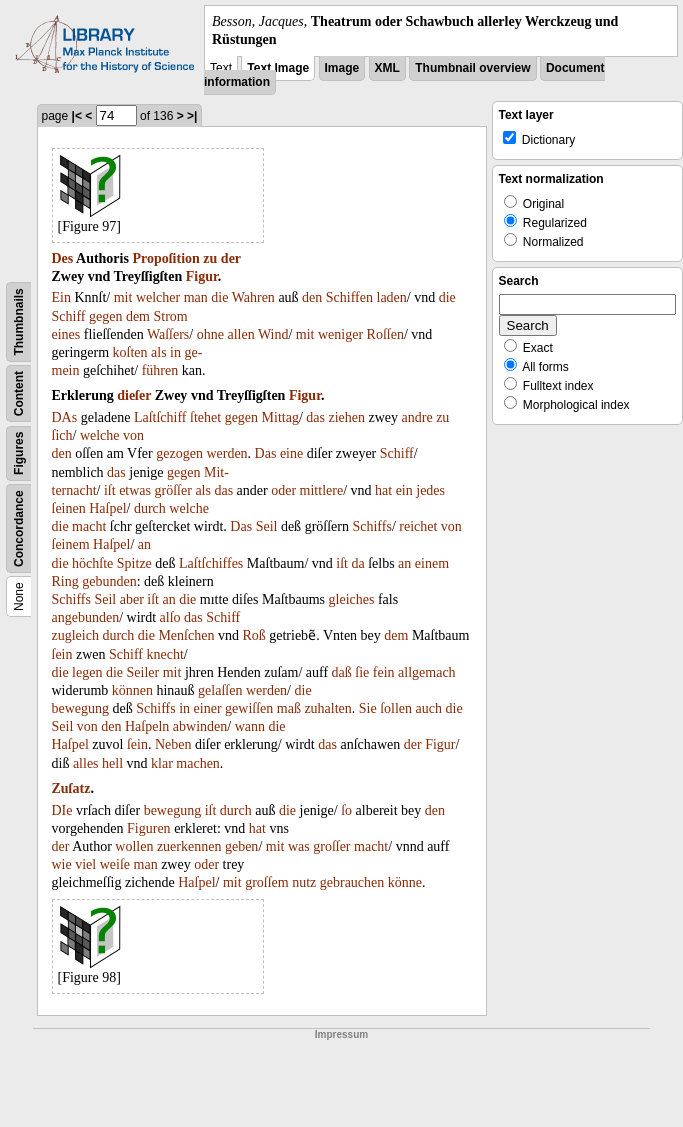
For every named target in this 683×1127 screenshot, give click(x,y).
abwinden (200, 726)
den (312, 297)
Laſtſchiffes (211, 563)
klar (162, 763)
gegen (105, 316)
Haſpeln (147, 726)
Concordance (19, 529)
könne (405, 882)
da (357, 563)
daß (342, 672)
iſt (110, 490)
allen (240, 334)
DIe (62, 810)
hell (112, 763)
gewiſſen (249, 708)
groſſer (331, 846)
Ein (61, 297)
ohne (210, 334)
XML (387, 68)
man (196, 297)
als (159, 352)
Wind (273, 334)
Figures (19, 453)
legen (87, 672)
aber (132, 599)
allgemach (427, 672)
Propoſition (165, 258)
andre (417, 417)
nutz (304, 882)
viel (85, 864)
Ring (65, 581)
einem (432, 563)
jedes (430, 490)
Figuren (149, 828)
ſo (346, 810)
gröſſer (173, 490)
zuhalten (327, 708)
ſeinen (69, 508)
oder (283, 490)
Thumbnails (19, 322)
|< (77, 116)
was (299, 846)
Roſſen (385, 334)
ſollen (396, 708)
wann (250, 726)
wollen (134, 846)
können (132, 690)
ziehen (346, 417)
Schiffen (349, 297)
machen (198, 763)
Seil (267, 526)
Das (266, 453)
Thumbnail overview (472, 68)
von (133, 435)
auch (429, 708)
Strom (171, 316)
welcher (158, 297)
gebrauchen (352, 882)
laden (392, 297)
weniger (340, 334)
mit (123, 297)
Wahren (253, 297)
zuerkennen (189, 846)
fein (384, 672)
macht (89, 526)
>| (192, 116)
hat (383, 490)
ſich (62, 435)
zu (210, 258)
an (144, 544)
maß (289, 708)
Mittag (280, 417)
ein (404, 490)
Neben (173, 744)
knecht (165, 654)
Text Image (278, 68)
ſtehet (205, 417)
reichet (418, 526)
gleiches (352, 599)
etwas (135, 490)
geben (241, 846)
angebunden (86, 617)
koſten (130, 352)
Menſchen (186, 635)
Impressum (341, 1034)
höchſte (92, 563)
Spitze (134, 563)
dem (138, 316)
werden (226, 453)
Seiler (143, 672)
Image (342, 68)
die (219, 297)
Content (19, 393)
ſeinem (71, 544)
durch (150, 508)
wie (62, 864)
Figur (202, 276)
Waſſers (168, 334)
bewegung (81, 708)
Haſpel (107, 508)
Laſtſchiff (160, 417)
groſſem (267, 882)
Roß (253, 635)
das (315, 417)
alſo (170, 617)
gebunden (109, 581)
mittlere (322, 490)
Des (63, 258)
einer (208, 708)
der (231, 258)
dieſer (134, 395)
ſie (362, 672)
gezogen (179, 453)
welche (100, 435)
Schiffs (371, 526)
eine (291, 453)
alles (86, 763)
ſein (62, 654)
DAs (65, 417)
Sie (368, 708)
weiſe (115, 864)
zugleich (75, 635)
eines (66, 334)
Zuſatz (71, 788)
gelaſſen (220, 690)
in (175, 352)
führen (160, 370)
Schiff (69, 316)
